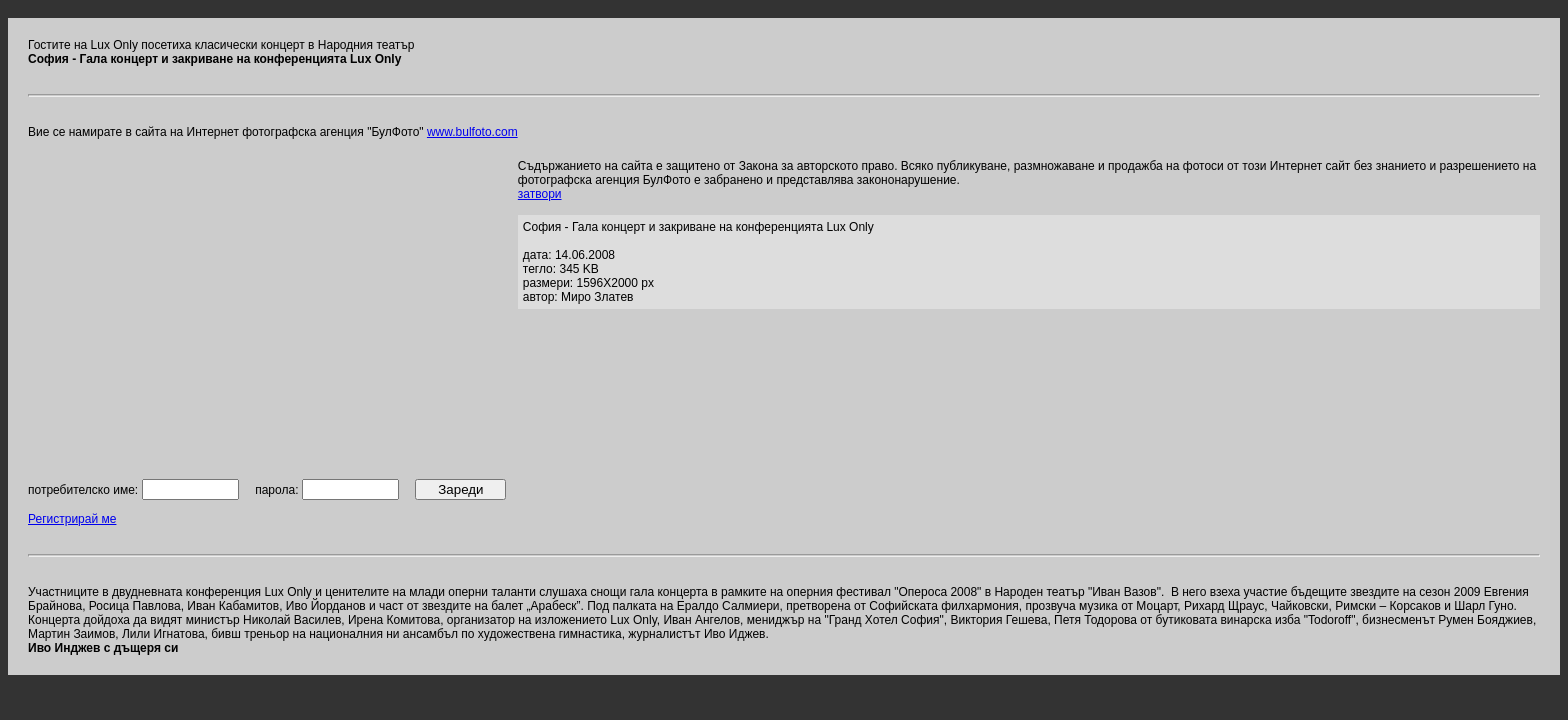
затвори (540, 194)
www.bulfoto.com (472, 132)
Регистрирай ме (72, 519)
